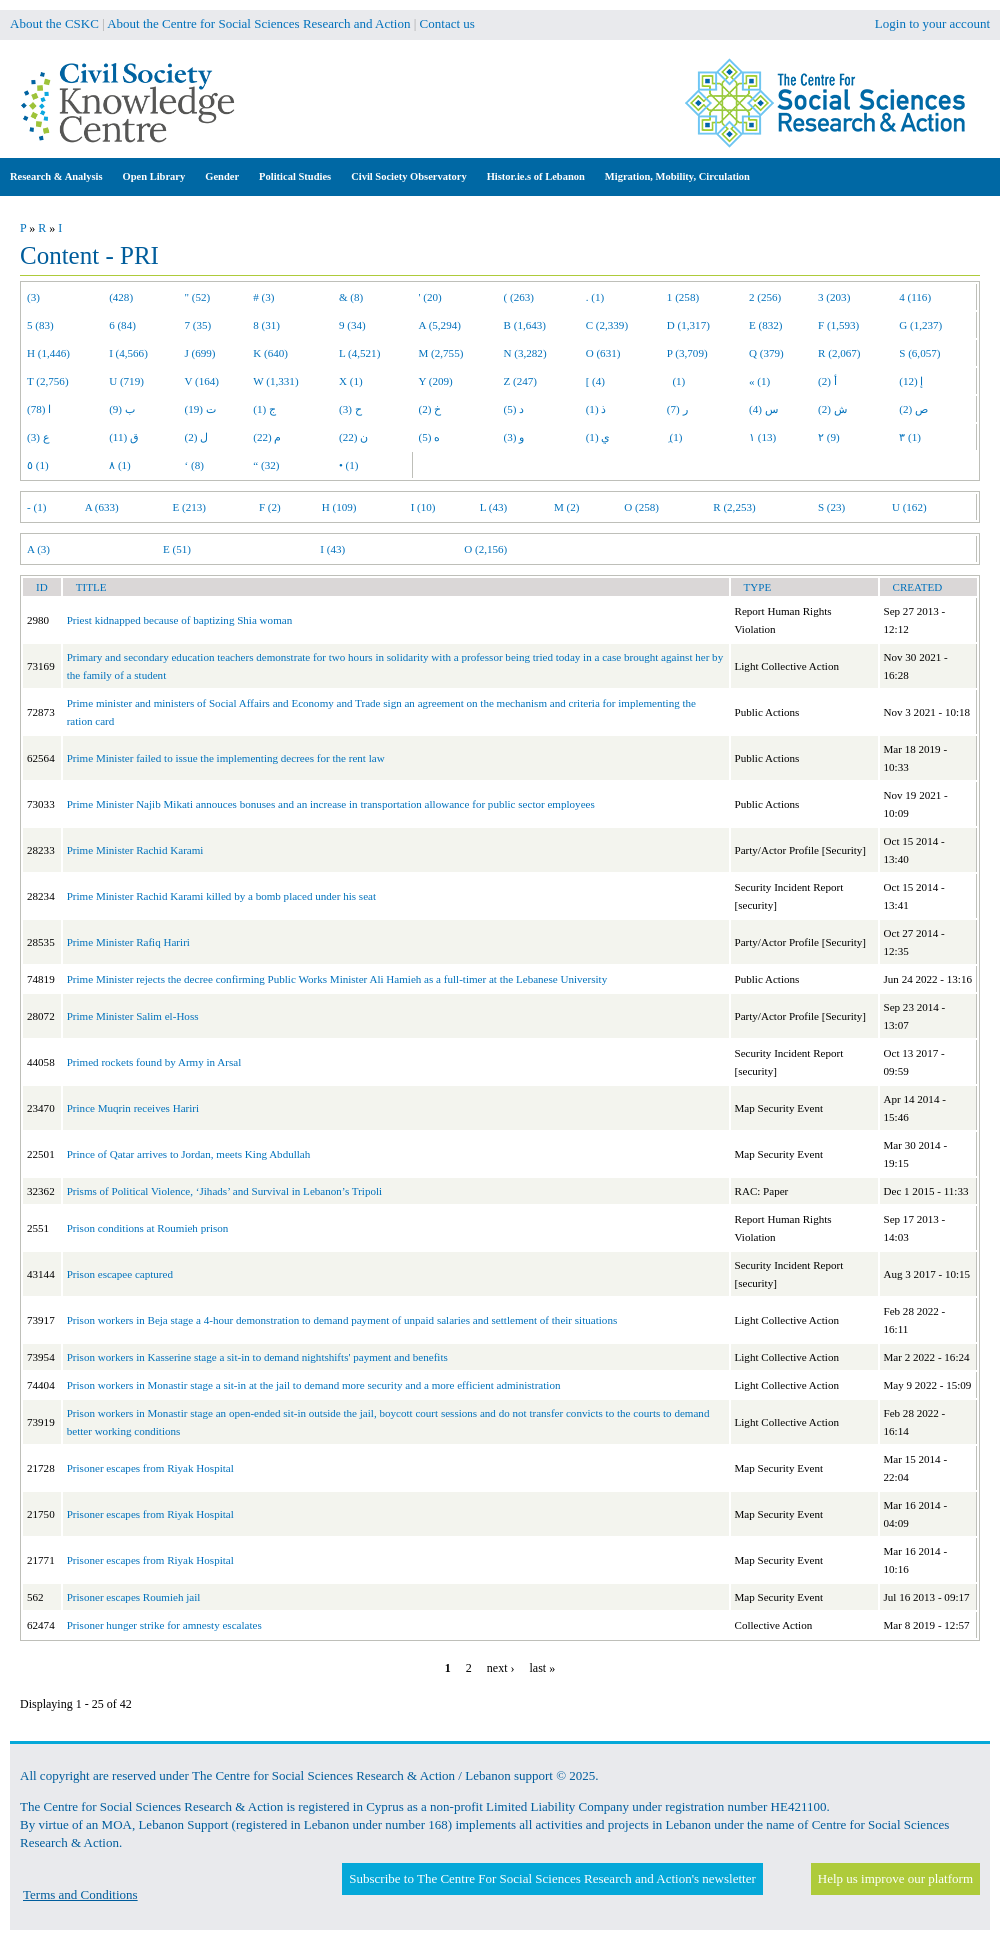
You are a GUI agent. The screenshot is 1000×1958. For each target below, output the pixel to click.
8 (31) (266, 325)
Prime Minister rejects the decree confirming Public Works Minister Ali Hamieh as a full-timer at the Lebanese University (337, 979)
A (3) (38, 549)
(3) (33, 297)
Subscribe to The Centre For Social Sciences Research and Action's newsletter (552, 1878)
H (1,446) (48, 353)
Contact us (447, 23)
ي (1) (598, 437)
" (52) (198, 297)
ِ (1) (675, 437)
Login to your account (932, 23)
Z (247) (521, 381)
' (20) (430, 297)
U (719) (126, 381)
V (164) (202, 381)
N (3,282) (525, 353)
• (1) (349, 465)
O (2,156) (485, 549)
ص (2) (913, 409)
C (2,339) (607, 325)
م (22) (267, 437)
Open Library (154, 176)
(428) (121, 297)
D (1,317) (688, 325)
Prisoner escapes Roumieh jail (134, 1597)
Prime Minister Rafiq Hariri (128, 942)
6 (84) (122, 325)
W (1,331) (275, 381)
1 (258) (683, 297)
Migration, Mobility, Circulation (677, 176)
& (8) (351, 297)
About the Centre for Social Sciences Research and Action (258, 23)
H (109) (339, 507)
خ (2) (430, 409)
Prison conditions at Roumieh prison (148, 1228)
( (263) (519, 297)
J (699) (200, 353)
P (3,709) (687, 353)
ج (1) (264, 409)
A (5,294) (440, 325)
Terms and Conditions (80, 1894)
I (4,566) (128, 353)
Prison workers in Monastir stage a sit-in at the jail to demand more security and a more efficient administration (314, 1385)
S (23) (831, 507)
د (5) (514, 409)
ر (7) (677, 409)
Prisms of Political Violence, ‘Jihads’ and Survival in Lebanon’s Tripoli (224, 1191)
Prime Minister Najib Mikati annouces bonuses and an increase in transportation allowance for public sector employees (331, 804)
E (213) (189, 507)
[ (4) (595, 381)
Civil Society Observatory (408, 176)
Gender (222, 176)
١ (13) (762, 437)
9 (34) (352, 325)
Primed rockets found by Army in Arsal (154, 1062)
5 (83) (40, 325)
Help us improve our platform (895, 1878)
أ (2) (827, 381)
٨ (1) (120, 465)
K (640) (270, 353)
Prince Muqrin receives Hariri (133, 1108)
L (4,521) (359, 353)
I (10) (423, 507)
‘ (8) (194, 465)
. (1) (595, 297)
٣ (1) (910, 437)
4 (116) (915, 297)
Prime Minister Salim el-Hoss (133, 1016)
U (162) (909, 507)
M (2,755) (441, 353)
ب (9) (122, 409)
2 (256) (765, 297)
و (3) (514, 437)
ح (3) (350, 409)
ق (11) (124, 437)
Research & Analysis (56, 176)
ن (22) (353, 437)
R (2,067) (839, 353)
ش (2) (832, 409)
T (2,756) (48, 381)
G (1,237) (920, 325)
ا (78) (39, 409)
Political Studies (295, 176)
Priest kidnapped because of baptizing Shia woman (180, 620)
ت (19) (200, 409)
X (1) (351, 381)
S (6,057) (919, 353)
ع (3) (38, 437)
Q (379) (766, 353)
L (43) (494, 507)
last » (542, 1668)
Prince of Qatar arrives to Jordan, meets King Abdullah (189, 1154)
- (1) (36, 507)
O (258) (641, 507)
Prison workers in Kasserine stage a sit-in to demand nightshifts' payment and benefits (257, 1357)
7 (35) (198, 325)
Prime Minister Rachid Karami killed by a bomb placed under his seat (221, 896)
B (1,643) (525, 325)
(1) (676, 381)
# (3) (263, 297)
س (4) (763, 409)
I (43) (332, 549)
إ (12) (911, 381)
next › (501, 1668)
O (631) (603, 353)
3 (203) (834, 297)
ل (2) (197, 437)
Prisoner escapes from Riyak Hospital (150, 1468)
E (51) (177, 549)
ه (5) (430, 437)
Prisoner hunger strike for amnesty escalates (164, 1625)
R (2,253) (734, 507)
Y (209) (436, 381)
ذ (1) (596, 409)
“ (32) (266, 465)
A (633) (102, 507)
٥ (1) (38, 465)
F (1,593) (838, 325)
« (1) (759, 381)
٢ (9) (829, 437)
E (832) (766, 325)
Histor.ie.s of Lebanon (536, 176)
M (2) (567, 507)
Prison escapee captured (120, 1274)
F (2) (270, 507)
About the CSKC (54, 23)
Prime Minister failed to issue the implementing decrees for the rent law (226, 758)
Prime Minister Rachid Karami (135, 850)
